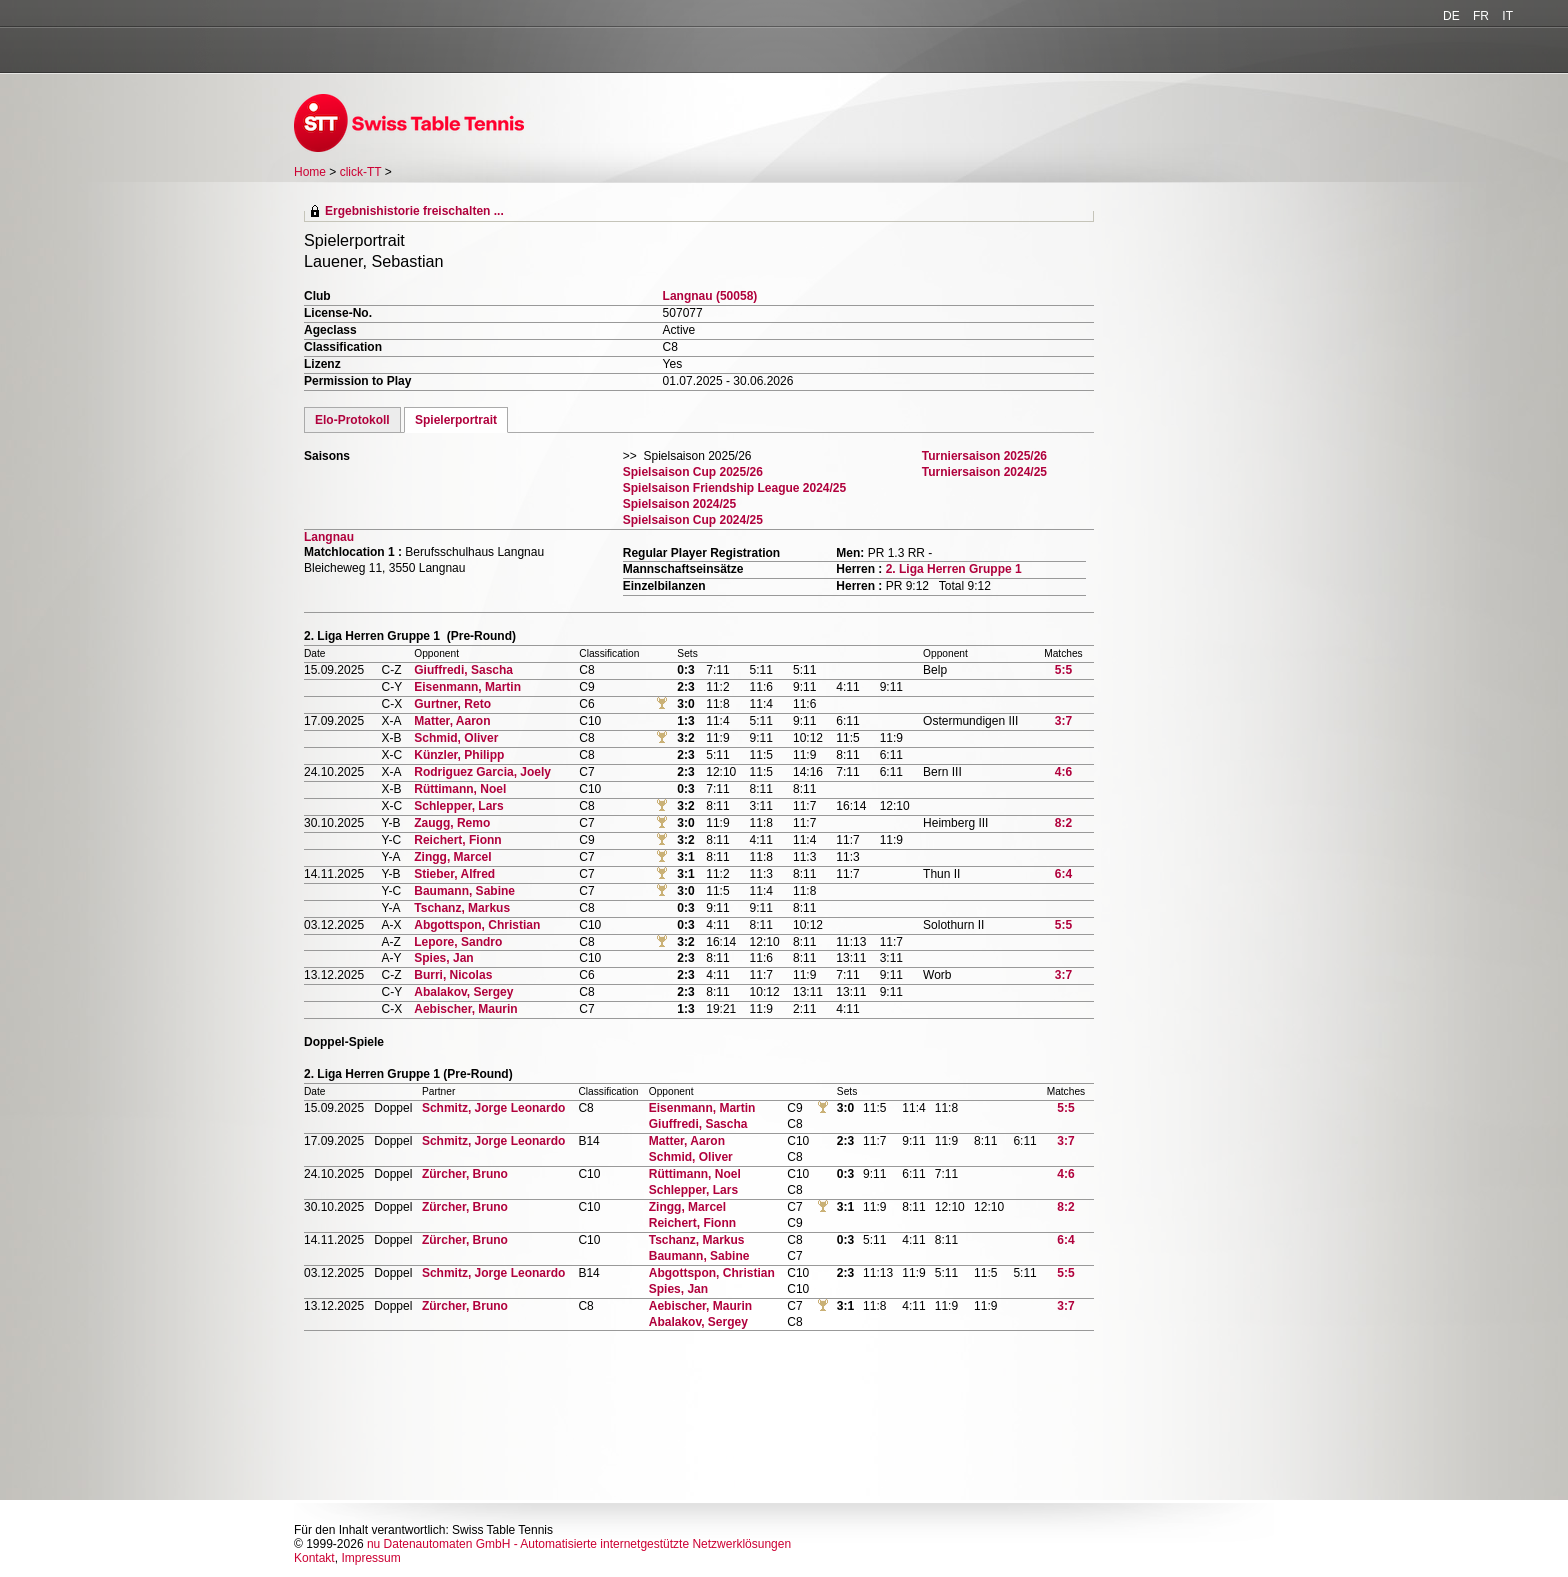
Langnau (329, 537)
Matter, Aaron (452, 721)
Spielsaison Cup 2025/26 (693, 472)
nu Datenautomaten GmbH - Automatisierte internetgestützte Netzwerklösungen (579, 1544)
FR (1481, 16)
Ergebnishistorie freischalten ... (414, 211)
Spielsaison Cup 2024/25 (693, 520)
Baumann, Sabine (464, 891)
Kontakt (314, 1558)
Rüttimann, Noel (460, 789)
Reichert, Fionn (457, 840)
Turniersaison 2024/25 (984, 472)
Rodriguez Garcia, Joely (482, 772)
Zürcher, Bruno (465, 1174)
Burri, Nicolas (453, 975)
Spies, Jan (443, 958)
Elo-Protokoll (352, 420)
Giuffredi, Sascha (463, 670)
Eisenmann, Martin (467, 687)
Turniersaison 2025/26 (984, 456)
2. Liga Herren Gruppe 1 (954, 569)
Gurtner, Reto (452, 704)
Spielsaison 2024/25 (679, 504)
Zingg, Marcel (452, 857)
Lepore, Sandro (458, 942)
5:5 (1063, 670)
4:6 (1063, 772)
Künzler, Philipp (459, 755)
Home (310, 172)
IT (1507, 16)
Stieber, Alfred (454, 874)
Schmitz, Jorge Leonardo (493, 1108)
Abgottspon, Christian (477, 925)
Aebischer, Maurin (465, 1009)
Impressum (370, 1558)
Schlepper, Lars (458, 806)
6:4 (1063, 874)
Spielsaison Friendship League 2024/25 (734, 488)
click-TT (361, 172)
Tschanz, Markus (462, 908)
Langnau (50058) (710, 296)
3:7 (1063, 721)
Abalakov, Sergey (463, 992)
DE (1451, 16)
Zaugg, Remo (452, 823)
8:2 (1063, 823)
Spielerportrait (456, 420)
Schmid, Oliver (456, 738)
